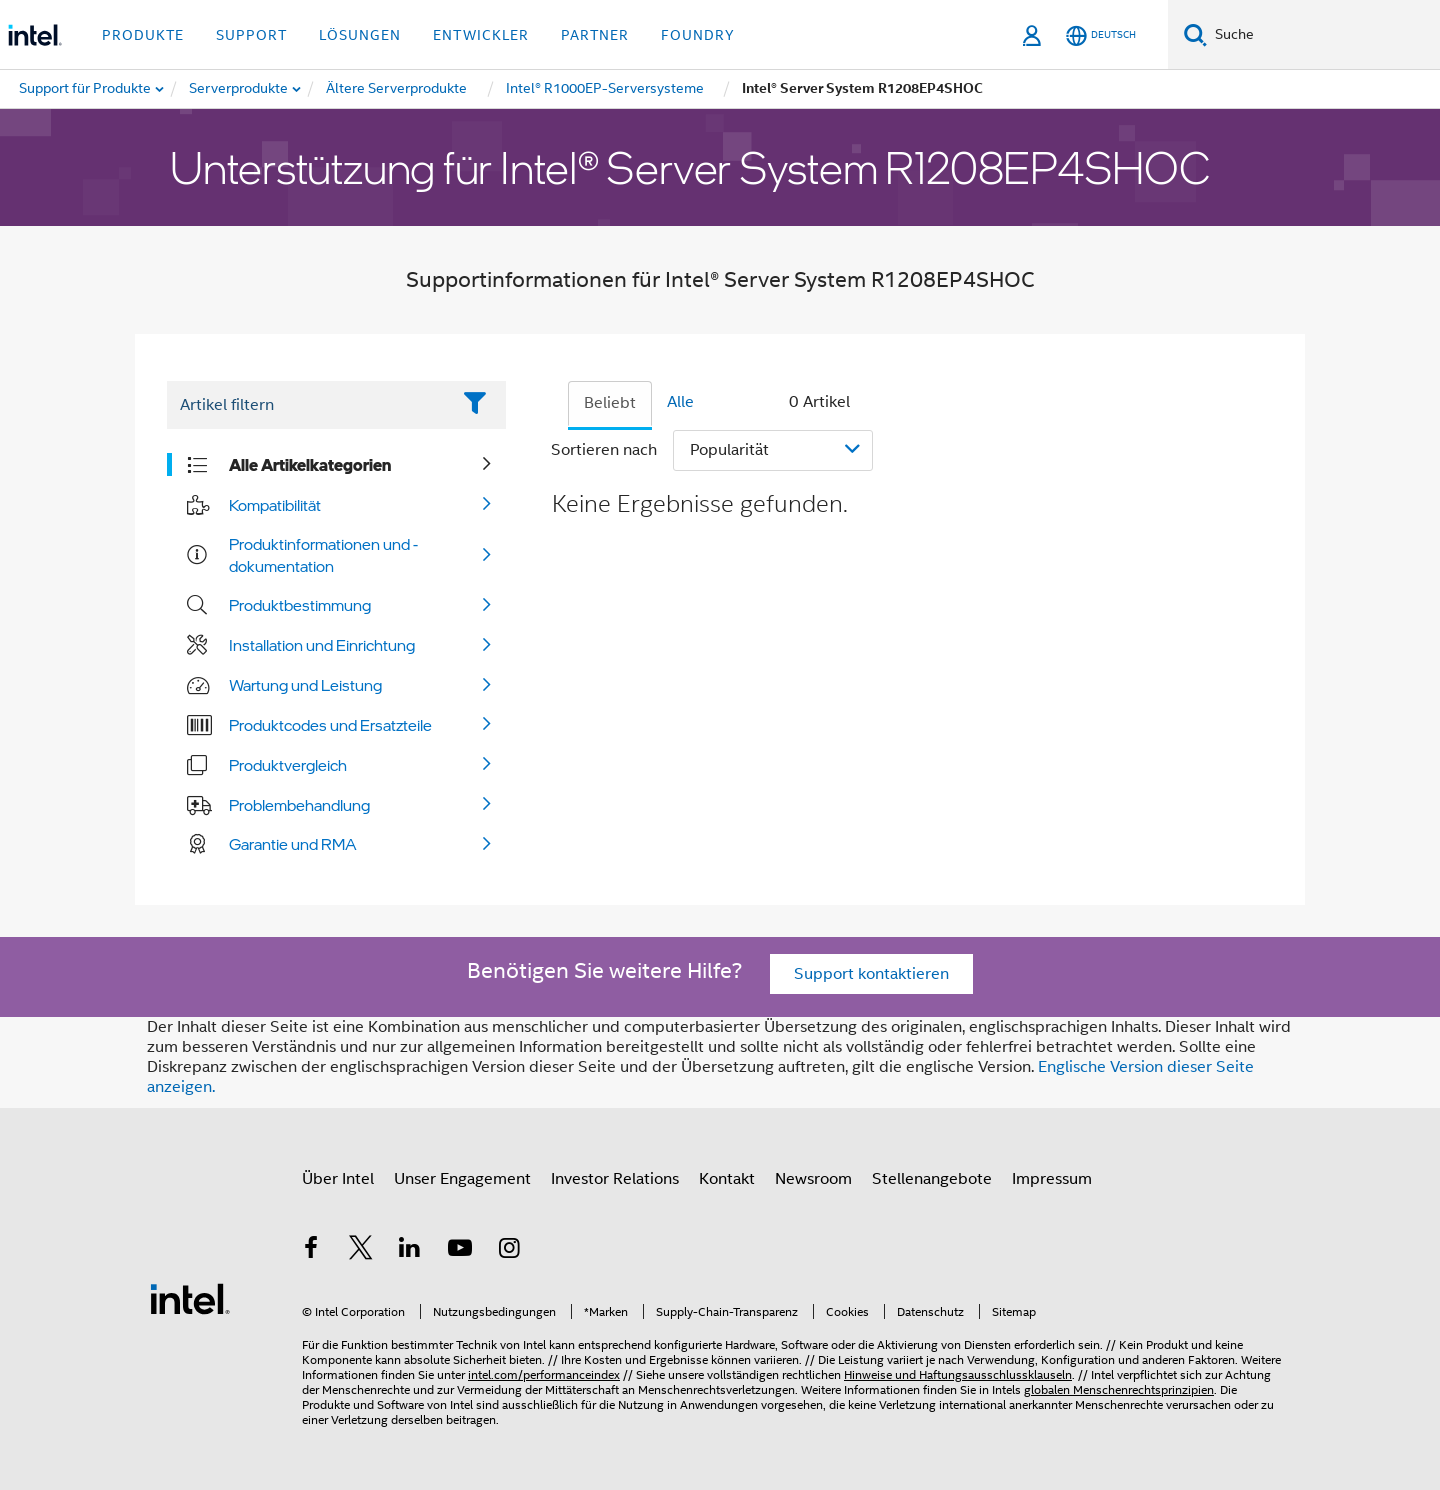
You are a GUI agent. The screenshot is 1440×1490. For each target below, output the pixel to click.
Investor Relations (615, 1179)
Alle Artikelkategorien (310, 465)
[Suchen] (1195, 34)
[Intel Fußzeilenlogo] (190, 1298)
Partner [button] (595, 35)
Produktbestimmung (300, 605)
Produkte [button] (143, 35)
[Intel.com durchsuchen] (1323, 35)
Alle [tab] (680, 402)
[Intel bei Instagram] (509, 1251)
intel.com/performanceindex (544, 1374)
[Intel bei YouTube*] (460, 1251)
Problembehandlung (299, 805)
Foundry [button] (698, 35)
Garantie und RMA (293, 844)
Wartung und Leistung (305, 685)
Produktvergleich (288, 765)
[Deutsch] (1101, 35)
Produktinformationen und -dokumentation (323, 555)
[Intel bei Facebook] (311, 1251)
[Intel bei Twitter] (361, 1251)
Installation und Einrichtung (322, 645)
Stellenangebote (932, 1179)
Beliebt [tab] (610, 403)
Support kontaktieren (871, 974)
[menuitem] (239, 89)
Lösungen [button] (360, 35)
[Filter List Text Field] (308, 405)
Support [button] (251, 35)
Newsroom (813, 1179)
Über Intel (338, 1179)
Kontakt (727, 1179)
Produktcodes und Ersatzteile (330, 725)
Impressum (1052, 1179)
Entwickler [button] (481, 35)
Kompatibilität (275, 505)
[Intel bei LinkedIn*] (410, 1251)
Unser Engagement (462, 1179)
